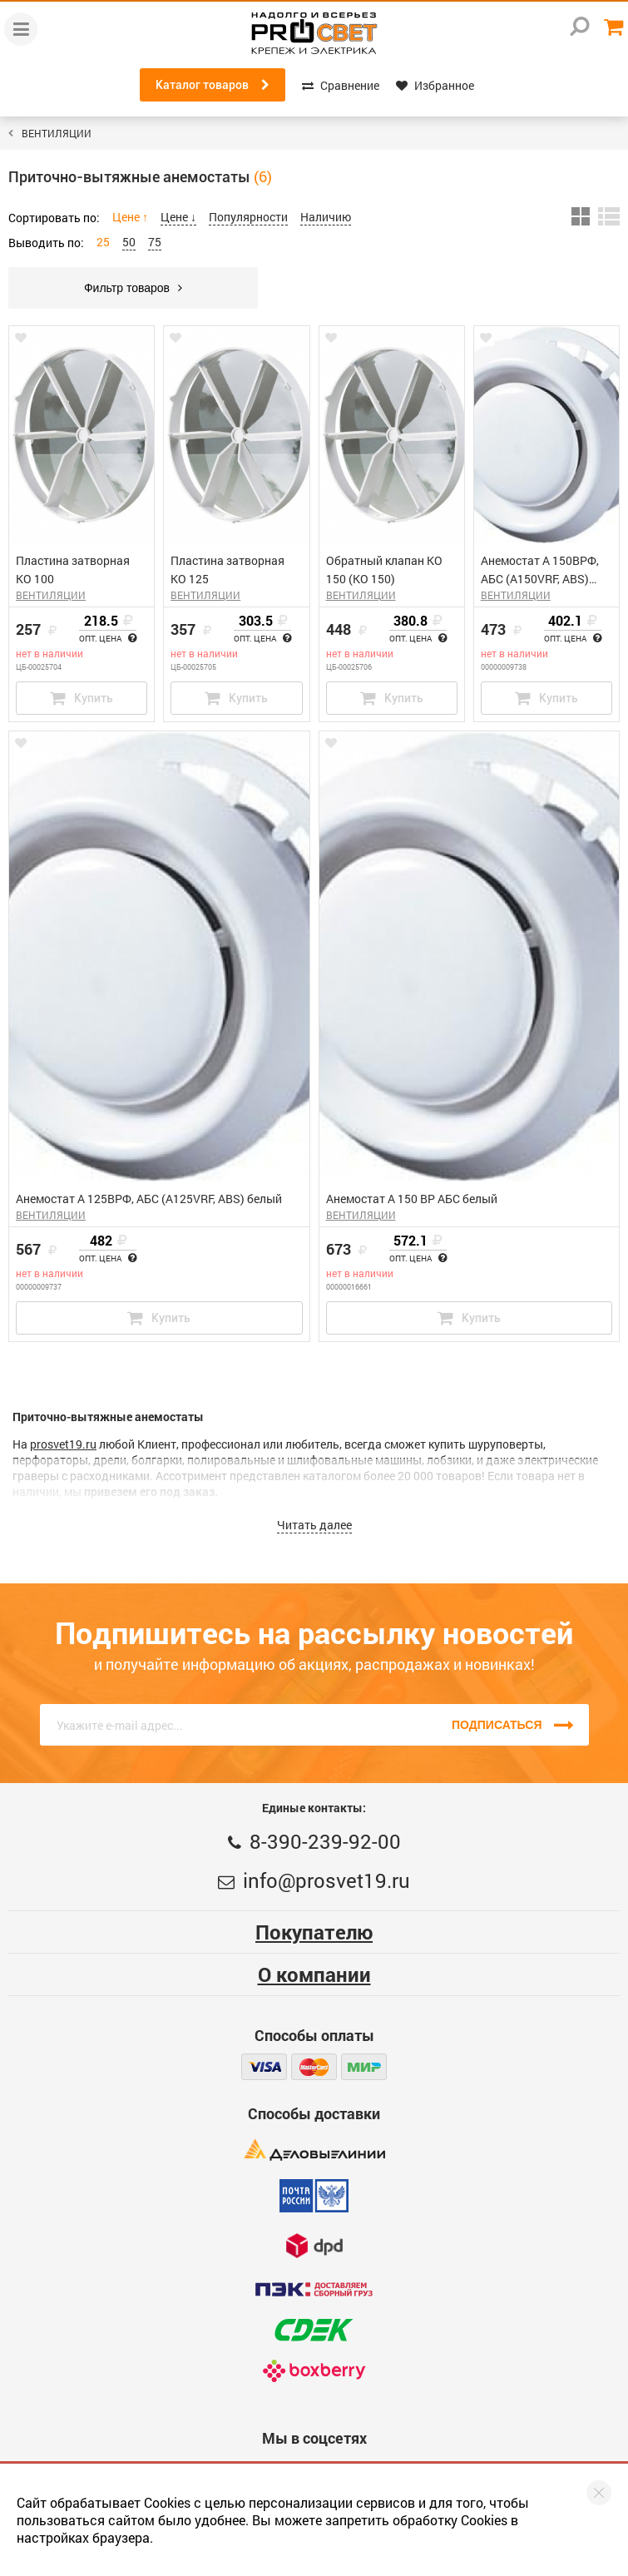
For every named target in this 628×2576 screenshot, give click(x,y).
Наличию (325, 217)
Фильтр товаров (133, 288)
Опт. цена (107, 639)
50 (129, 242)
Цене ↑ (130, 217)
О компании (314, 1974)
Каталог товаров (212, 85)
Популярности (248, 217)
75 (154, 242)
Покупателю (314, 1932)
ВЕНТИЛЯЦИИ (56, 133)
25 (103, 242)
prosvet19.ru (63, 1444)
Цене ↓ (178, 217)
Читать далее (314, 1525)
